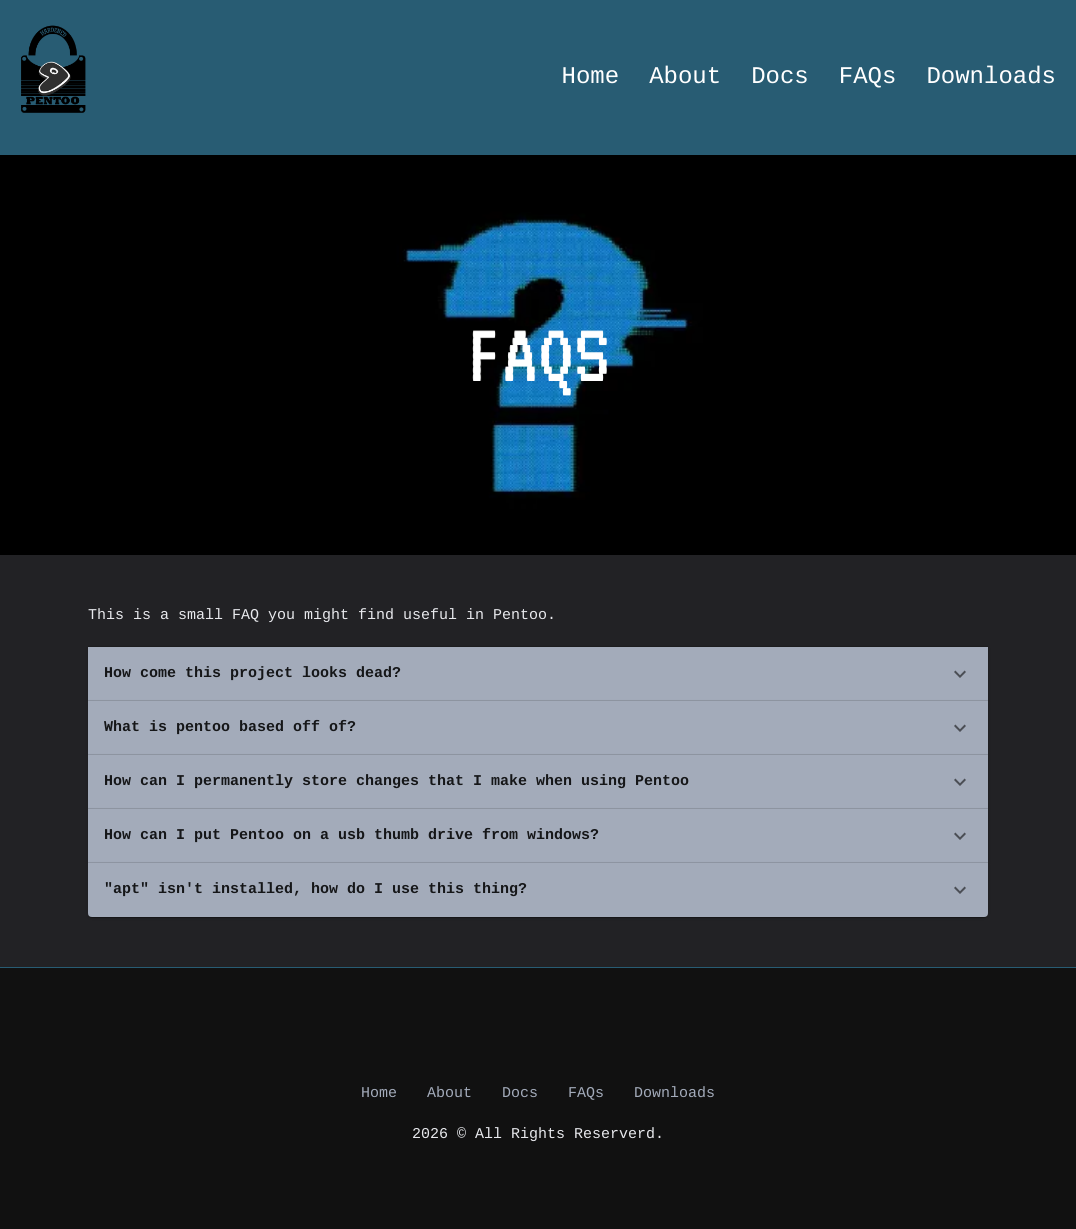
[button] (538, 674)
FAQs (868, 77)
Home (591, 77)
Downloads (991, 77)
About (685, 77)
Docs (780, 77)
